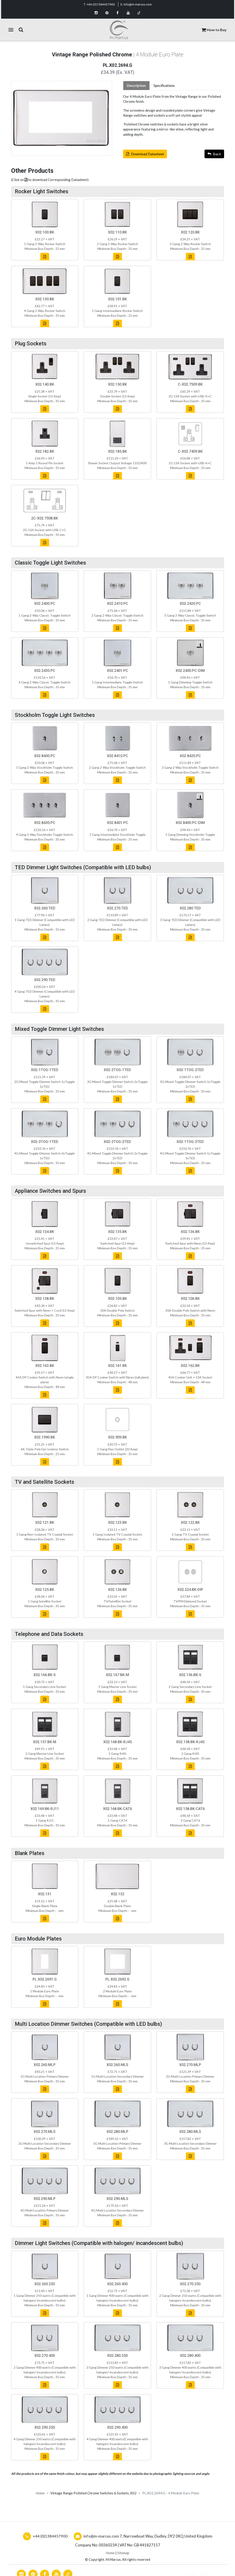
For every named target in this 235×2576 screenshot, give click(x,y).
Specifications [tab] (164, 85)
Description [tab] (136, 85)
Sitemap (123, 2555)
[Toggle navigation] (10, 32)
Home (40, 2493)
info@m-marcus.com (138, 4)
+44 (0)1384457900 (101, 4)
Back (214, 154)
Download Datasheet (145, 154)
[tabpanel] (173, 115)
